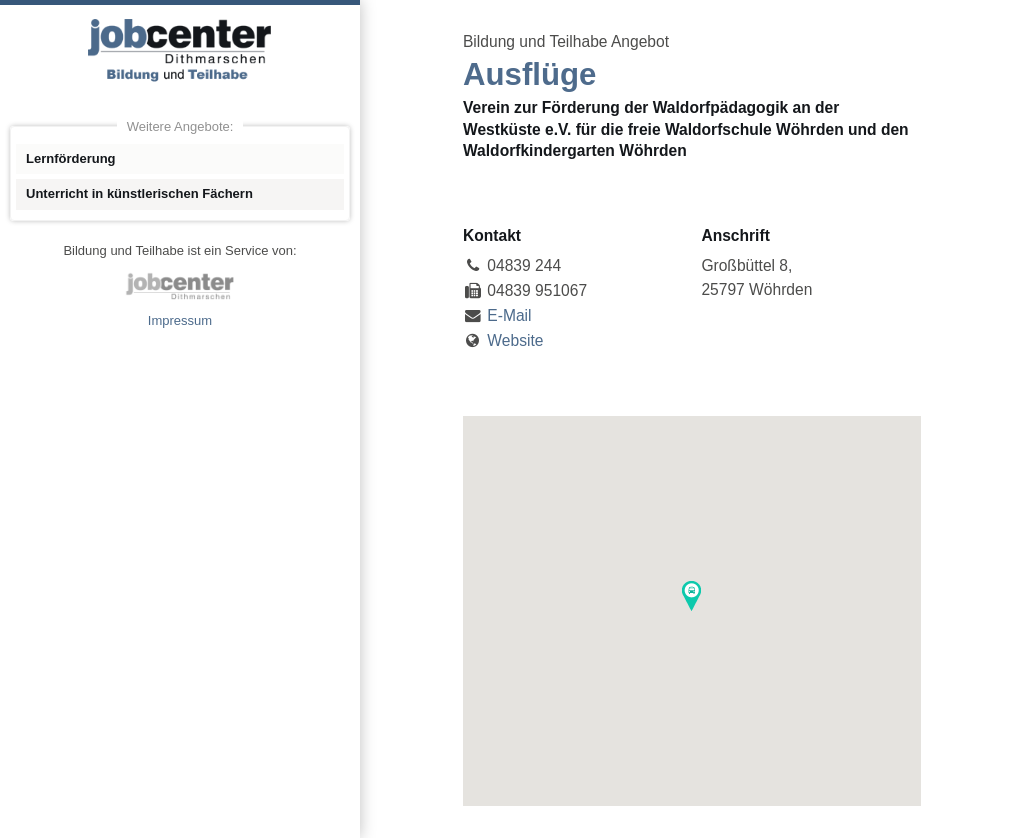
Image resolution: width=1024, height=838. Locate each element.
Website (515, 340)
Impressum (180, 320)
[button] (691, 596)
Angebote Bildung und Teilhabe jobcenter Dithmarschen (180, 50)
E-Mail (509, 315)
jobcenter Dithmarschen (180, 286)
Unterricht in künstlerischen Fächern (139, 193)
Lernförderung (71, 158)
